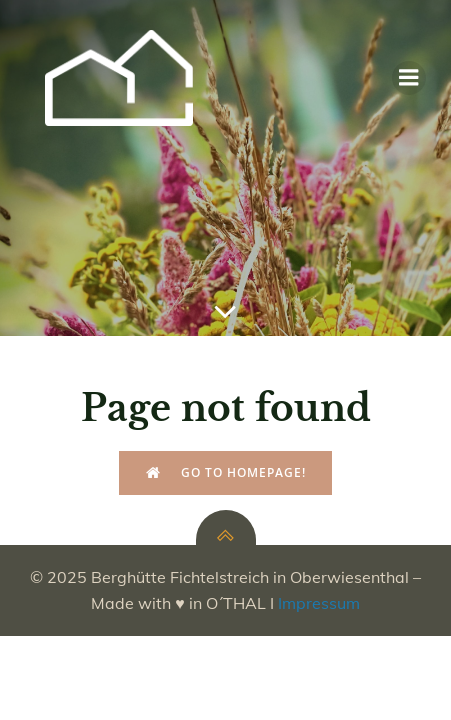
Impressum (319, 603)
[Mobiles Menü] (409, 78)
